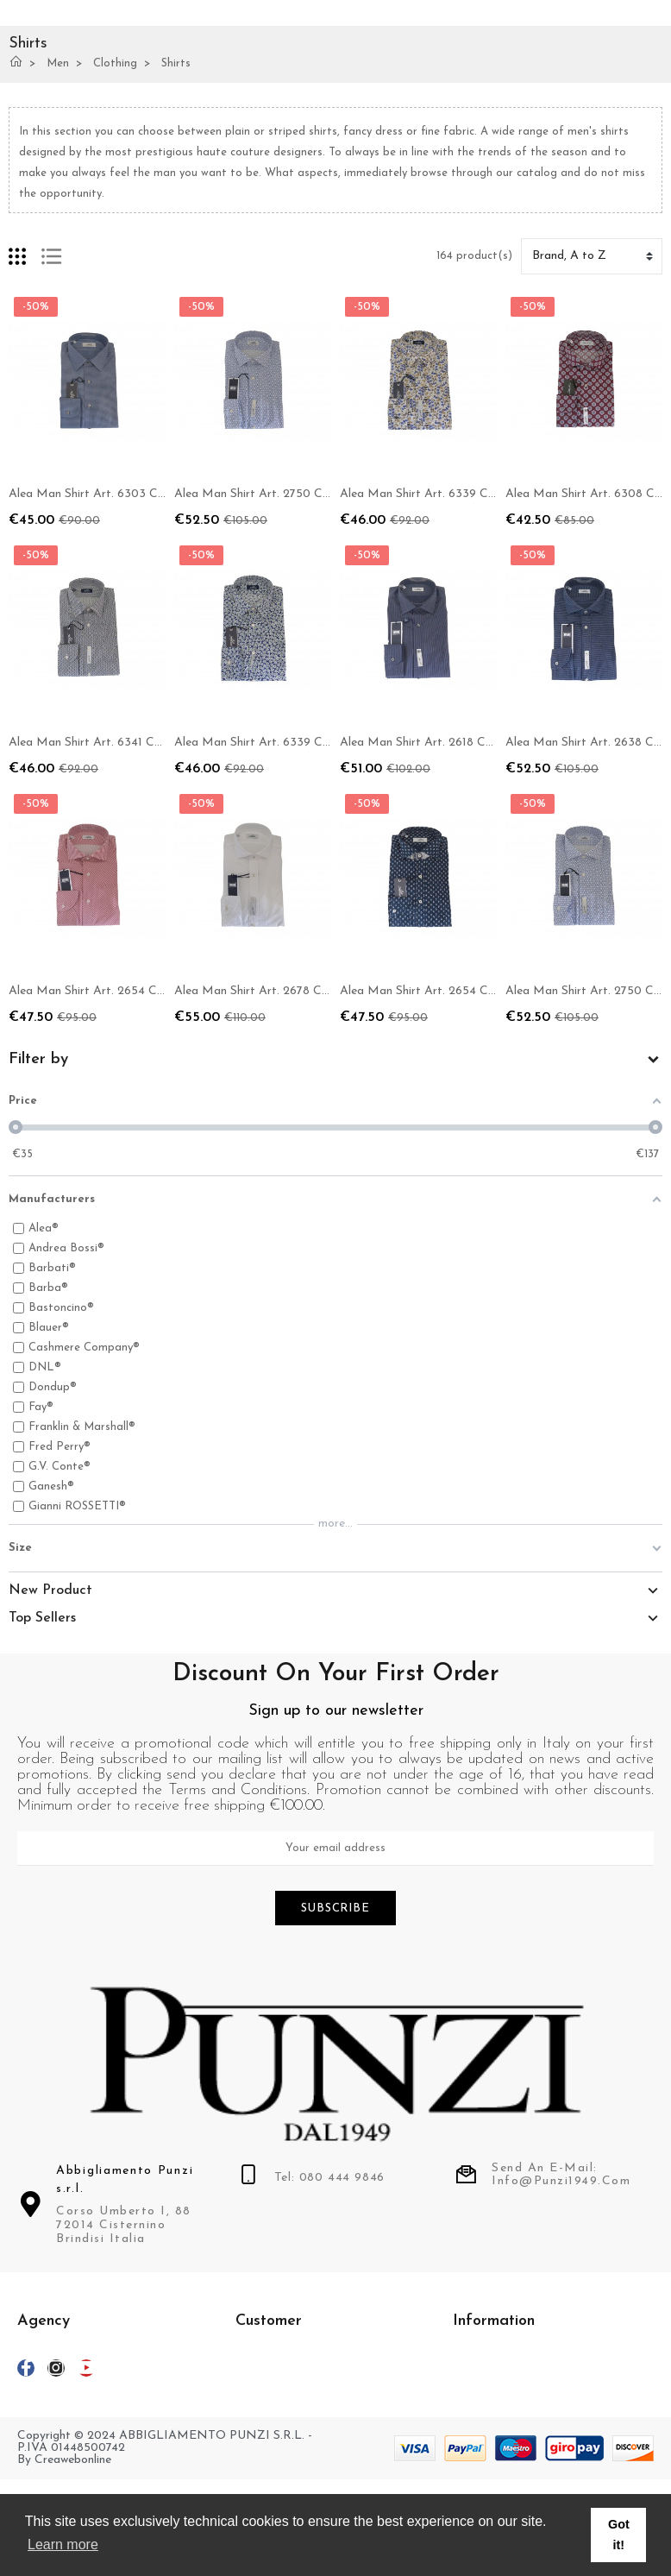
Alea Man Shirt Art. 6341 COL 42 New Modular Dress (155, 742)
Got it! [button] (619, 2534)
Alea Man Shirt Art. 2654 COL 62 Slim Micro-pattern (484, 991)
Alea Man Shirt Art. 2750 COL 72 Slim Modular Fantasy (326, 494)
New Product (50, 1590)
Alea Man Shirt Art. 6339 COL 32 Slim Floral (295, 742)
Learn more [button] (63, 2544)
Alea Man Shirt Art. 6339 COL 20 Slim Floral (462, 494)
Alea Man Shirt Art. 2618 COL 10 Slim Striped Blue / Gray (494, 742)
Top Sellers (42, 1618)
